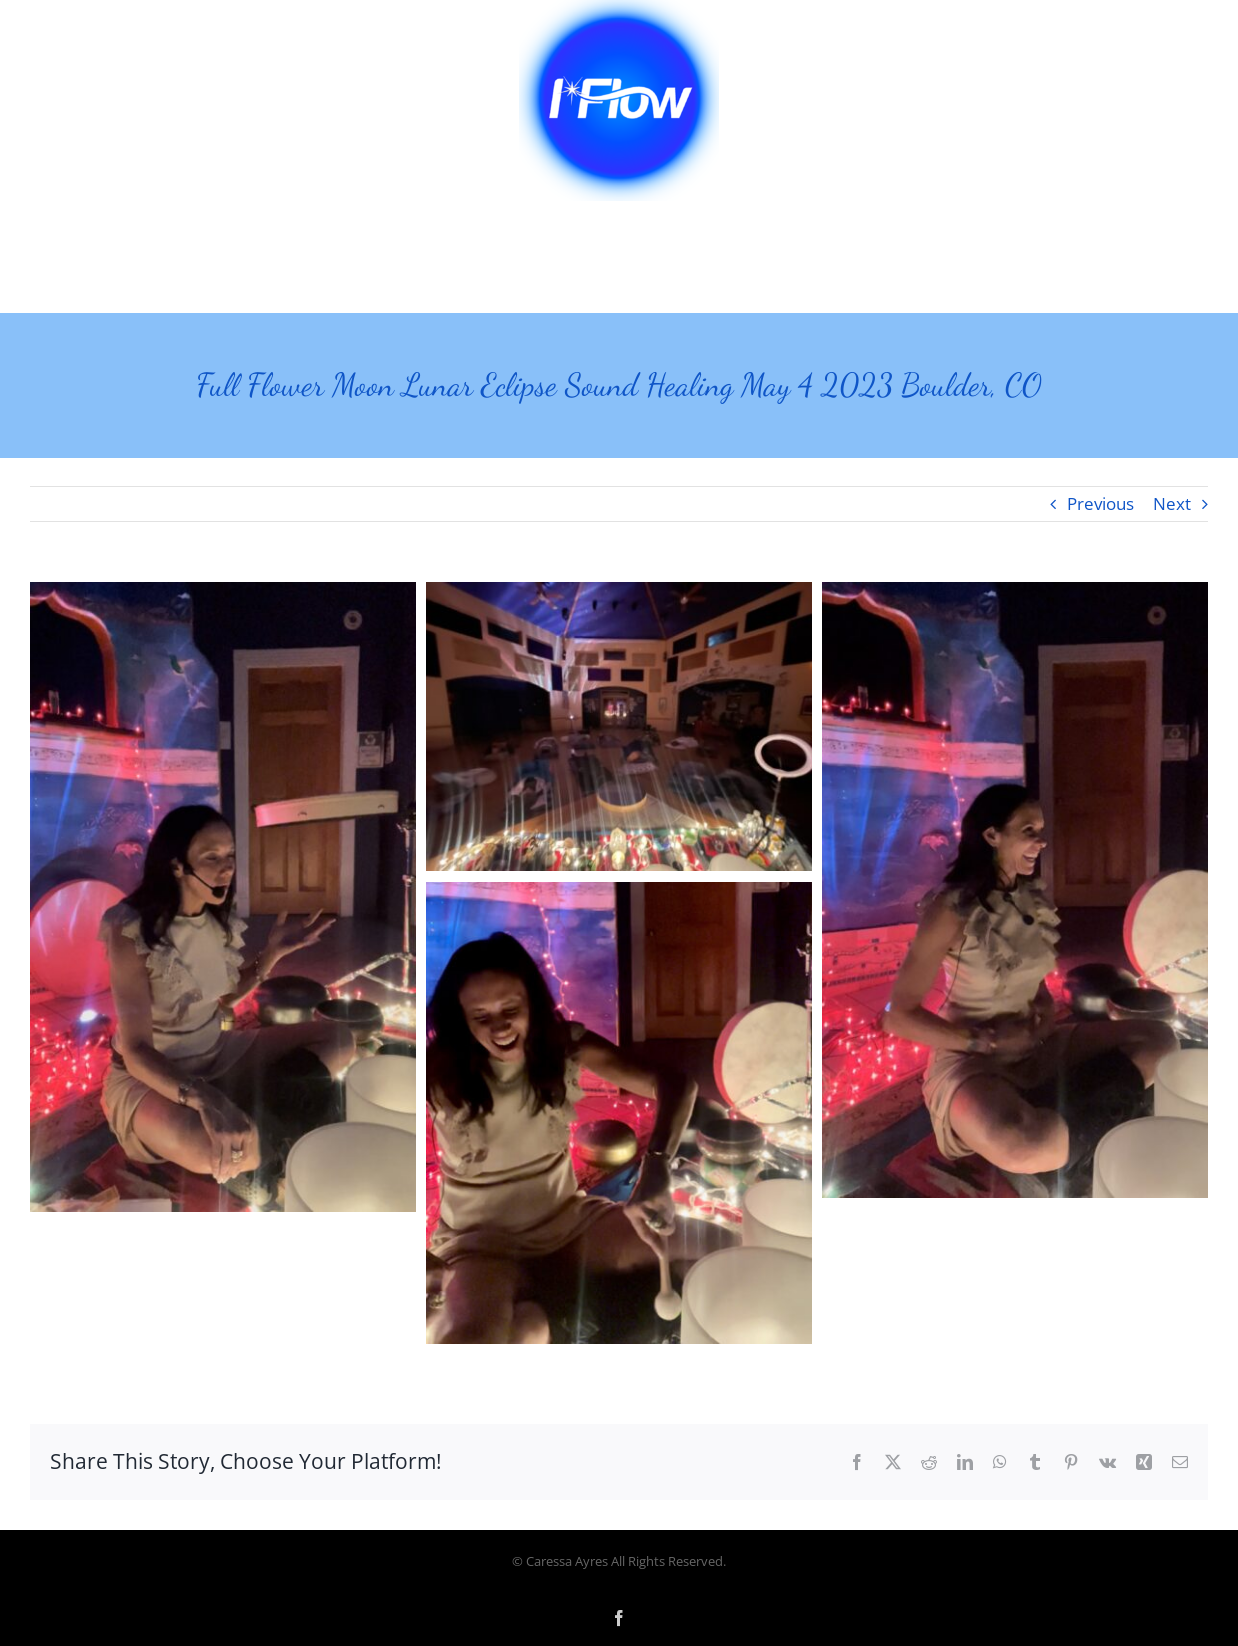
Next (1172, 503)
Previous (1100, 503)
